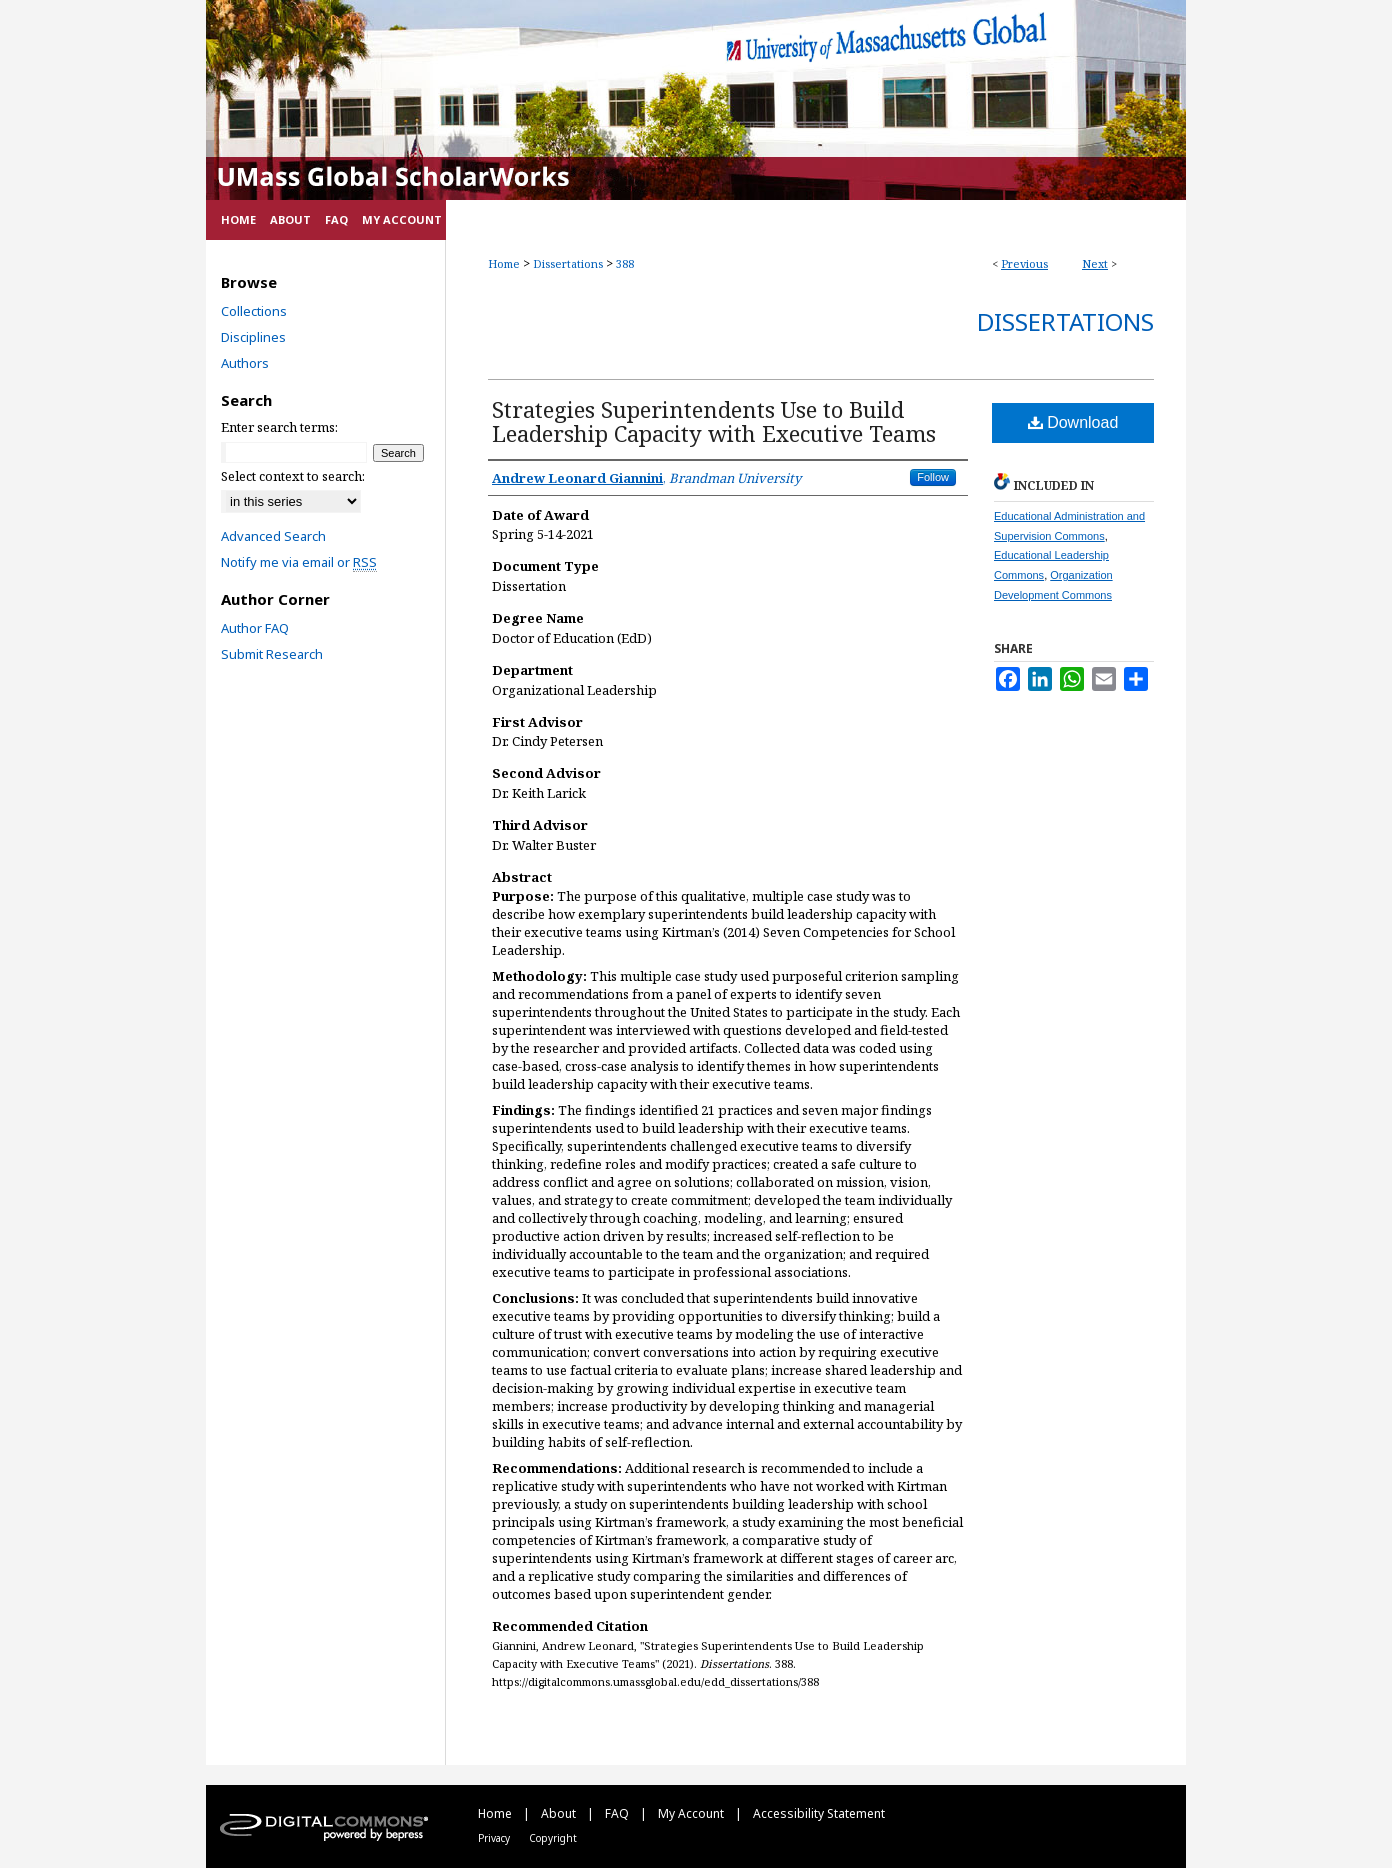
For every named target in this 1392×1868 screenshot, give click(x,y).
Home (504, 263)
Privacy (495, 1838)
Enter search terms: (279, 427)
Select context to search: (293, 476)
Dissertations (568, 263)
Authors (245, 363)
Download (1073, 422)
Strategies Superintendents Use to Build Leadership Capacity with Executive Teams (714, 421)
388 (625, 263)
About (560, 1813)
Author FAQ (255, 628)
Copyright (553, 1838)
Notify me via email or (299, 562)
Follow (933, 477)
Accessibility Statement (819, 1813)
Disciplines (253, 337)
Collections (254, 311)
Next (1095, 263)
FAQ (618, 1813)
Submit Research (272, 654)
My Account (692, 1813)
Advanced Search (273, 536)
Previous (1024, 263)
